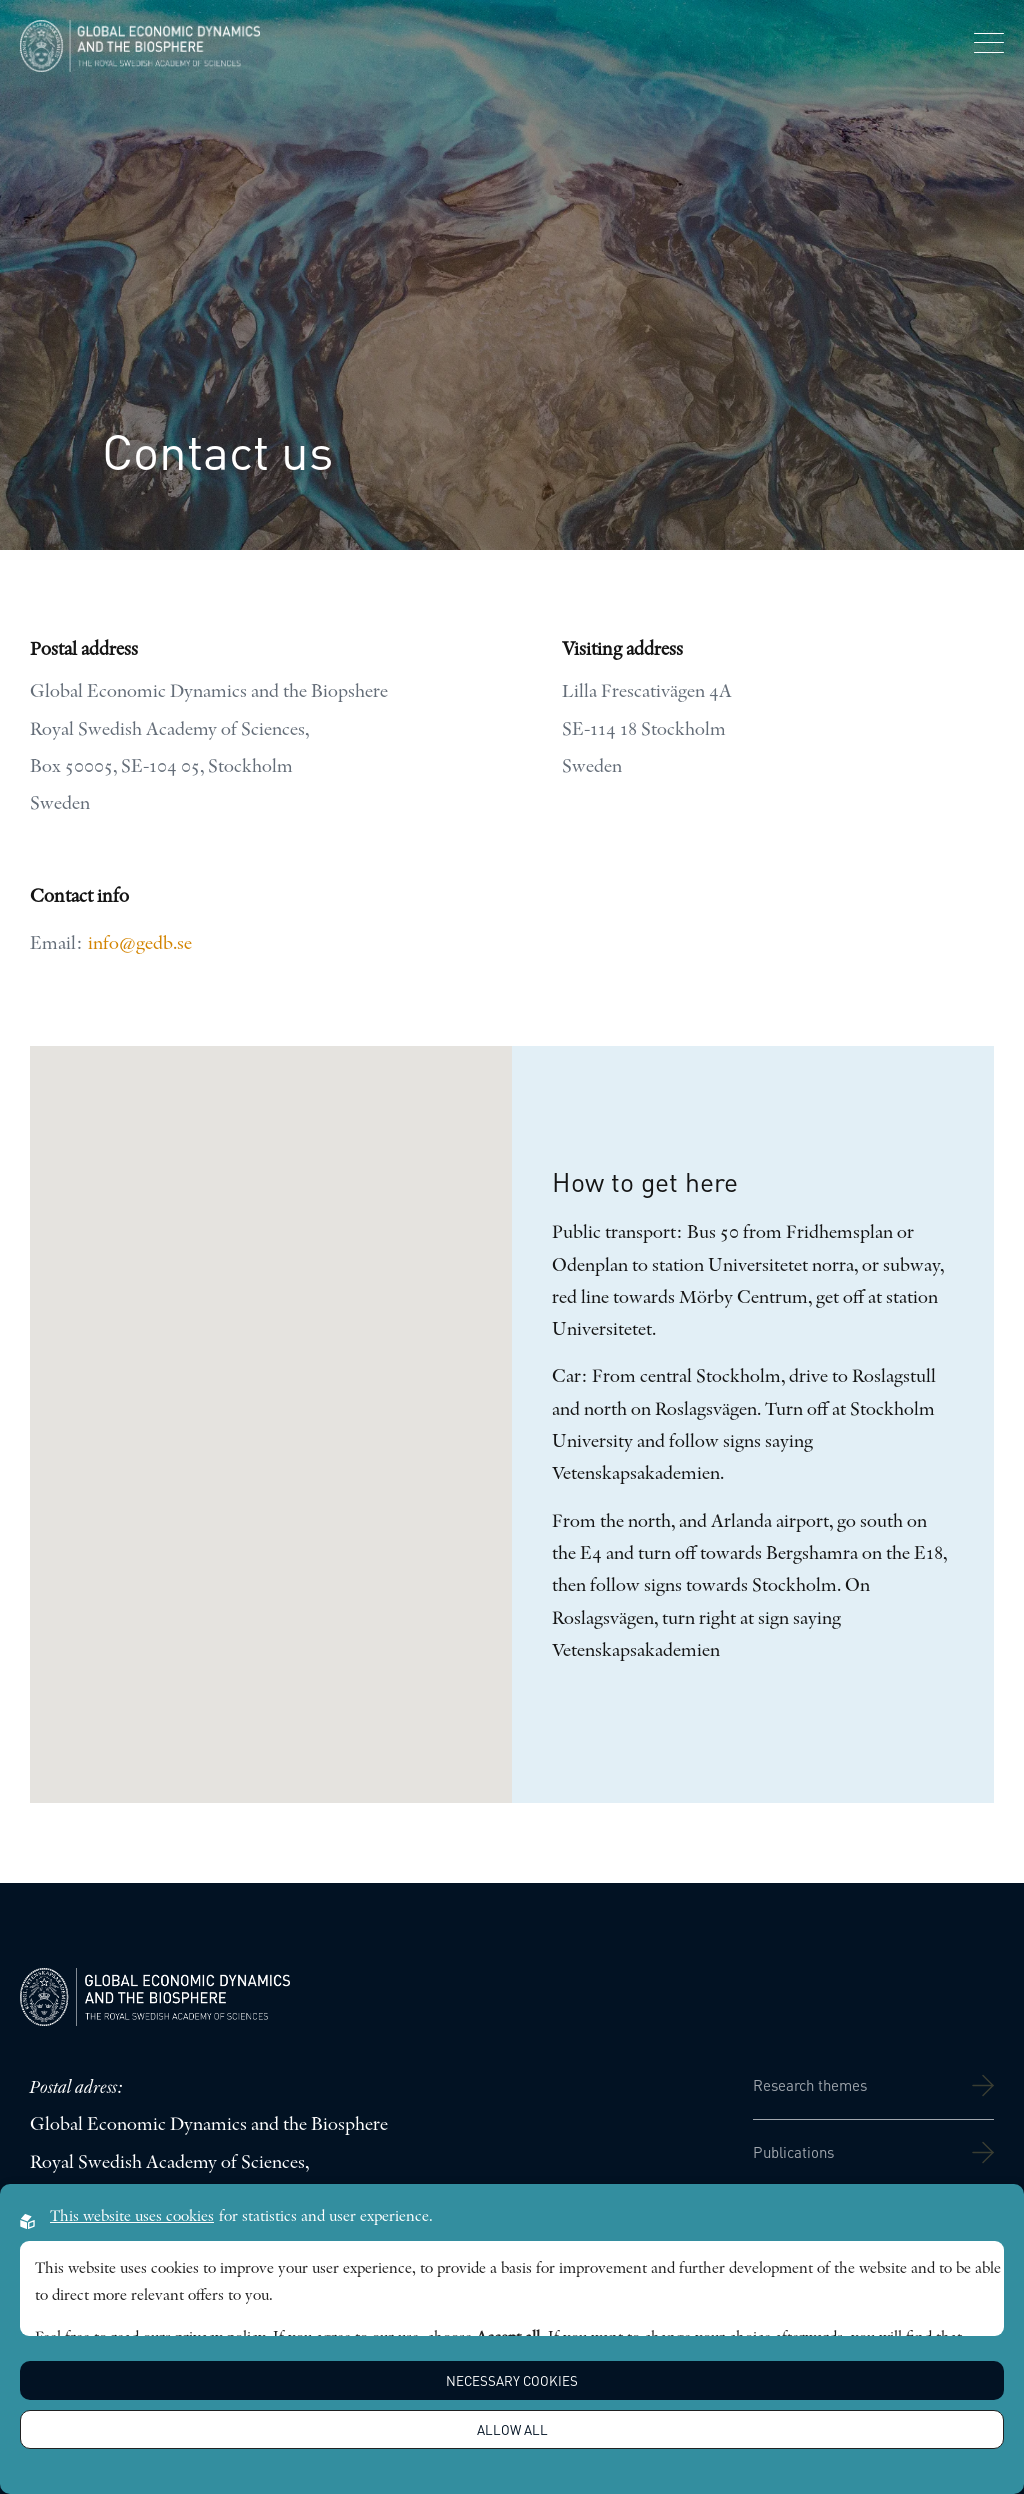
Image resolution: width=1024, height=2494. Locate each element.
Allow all (512, 2429)
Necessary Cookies (512, 2380)
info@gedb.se (140, 944)
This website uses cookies (132, 2217)
